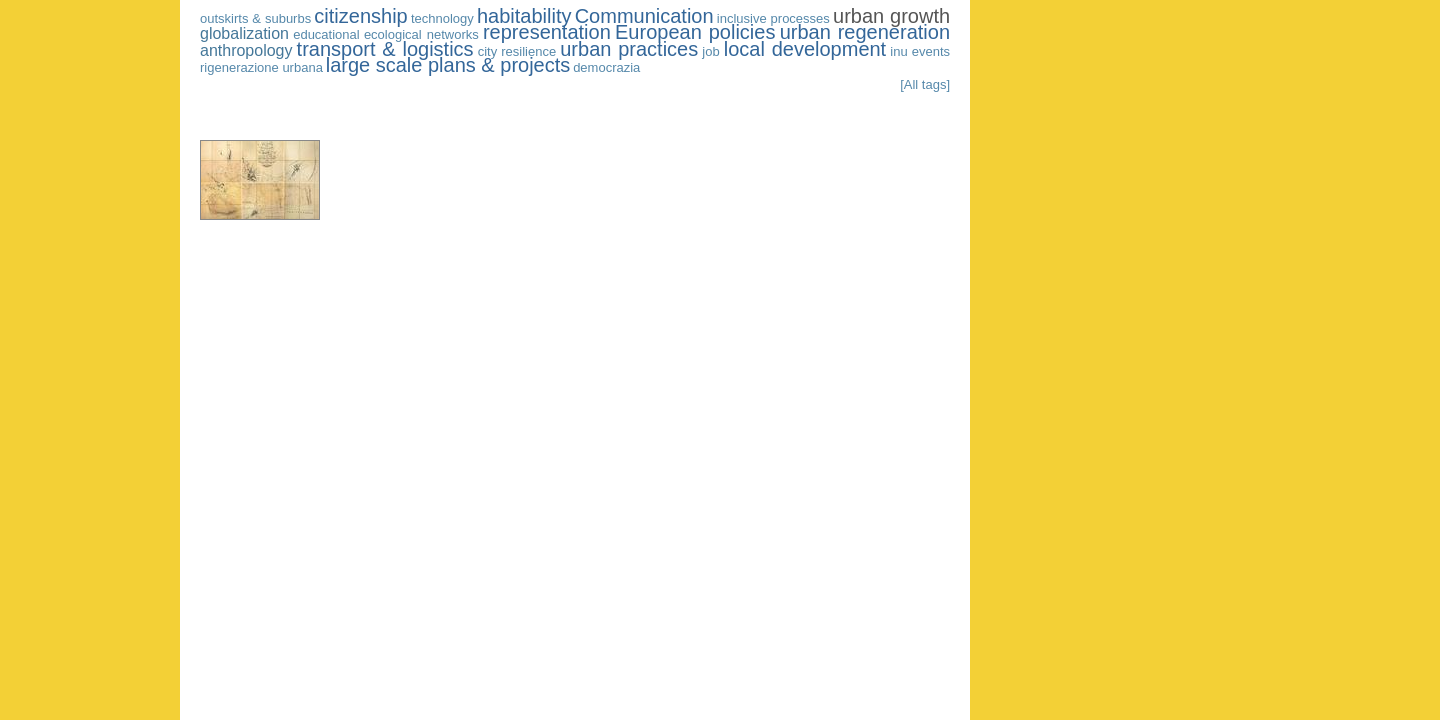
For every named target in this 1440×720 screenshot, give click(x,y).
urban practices (629, 49)
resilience (528, 51)
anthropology (246, 50)
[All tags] (925, 84)
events (931, 51)
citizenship (360, 16)
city (488, 51)
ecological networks (421, 34)
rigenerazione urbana (261, 67)
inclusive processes (773, 18)
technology (442, 18)
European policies (695, 32)
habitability (524, 16)
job (710, 51)
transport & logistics (385, 49)
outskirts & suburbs (255, 18)
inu (898, 51)
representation (547, 32)
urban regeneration (865, 32)
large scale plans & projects (448, 65)
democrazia (606, 67)
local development (805, 49)
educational (326, 34)
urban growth (891, 16)
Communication (644, 16)
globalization (244, 33)
